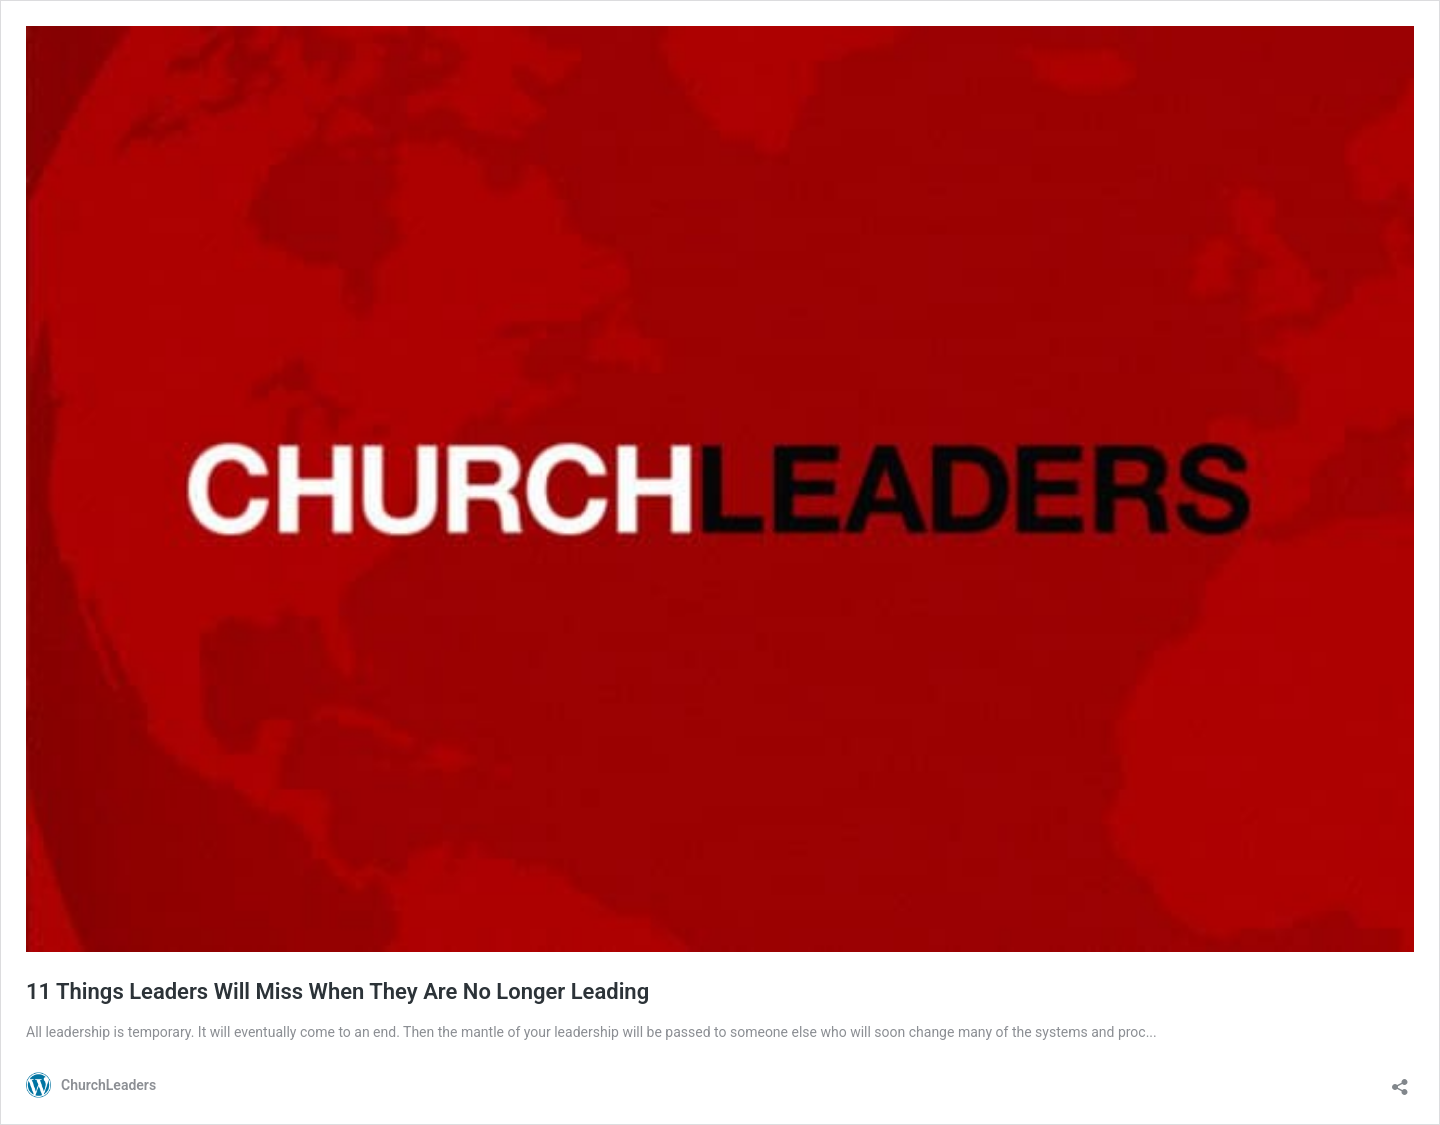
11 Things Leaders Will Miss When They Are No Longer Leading (337, 991)
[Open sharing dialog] (1400, 1080)
